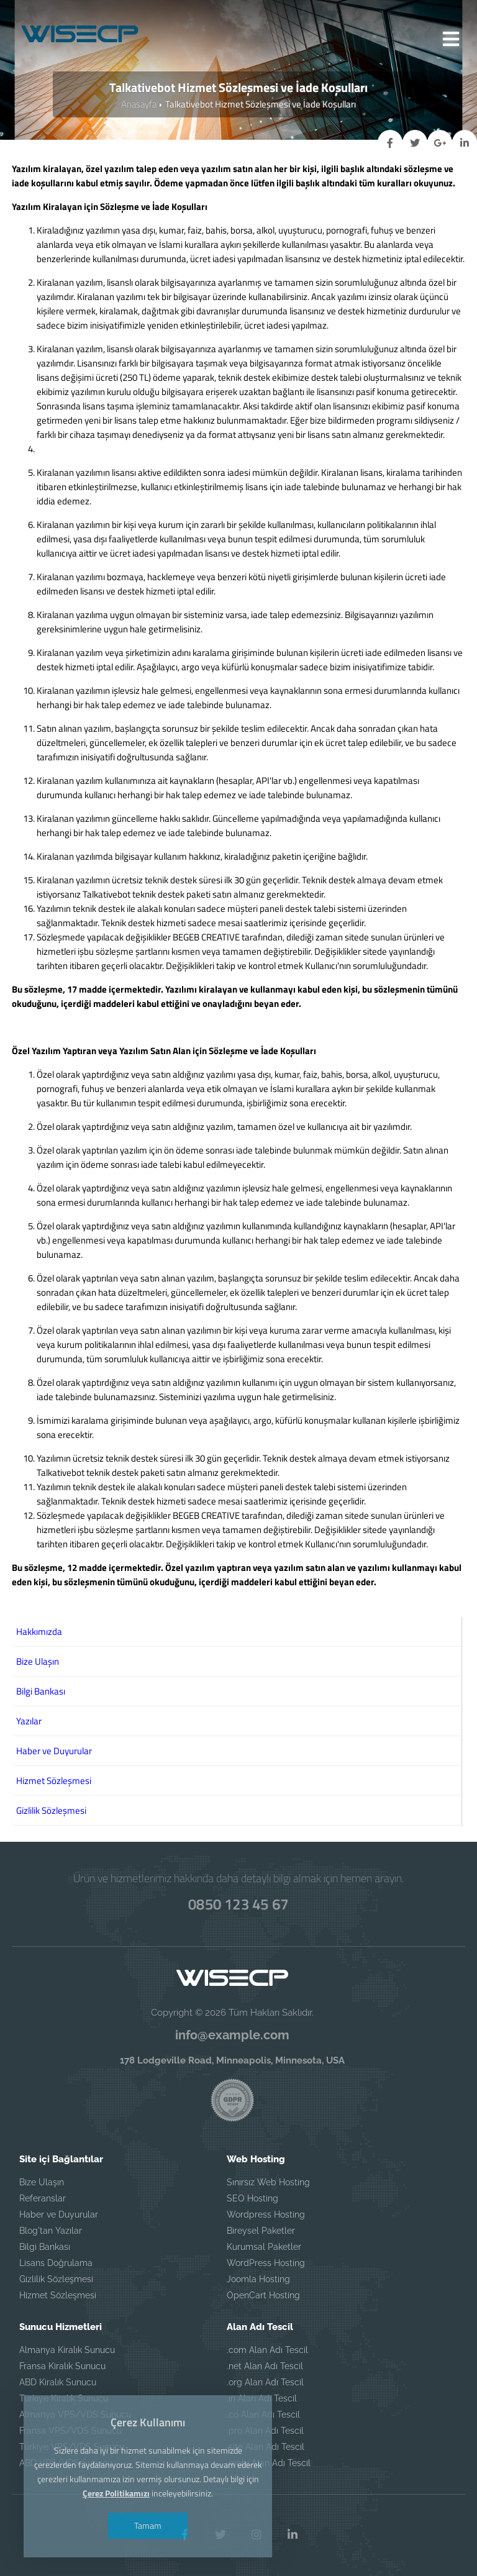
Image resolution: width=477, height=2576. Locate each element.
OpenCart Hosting (263, 2295)
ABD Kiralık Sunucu (57, 2382)
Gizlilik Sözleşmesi (56, 2279)
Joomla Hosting (258, 2279)
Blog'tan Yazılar (50, 2231)
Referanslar (42, 2198)
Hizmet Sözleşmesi (57, 2295)
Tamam (147, 2525)
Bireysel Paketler (261, 2231)
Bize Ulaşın (41, 2182)
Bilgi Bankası (44, 2247)
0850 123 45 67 (238, 1903)
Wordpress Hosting (266, 2214)
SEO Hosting (252, 2198)
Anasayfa (139, 104)
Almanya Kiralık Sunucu (67, 2350)
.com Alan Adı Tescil (267, 2350)
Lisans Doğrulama (56, 2263)
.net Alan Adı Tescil (265, 2366)
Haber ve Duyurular (58, 2214)
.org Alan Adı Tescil (265, 2382)
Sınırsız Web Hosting (268, 2182)
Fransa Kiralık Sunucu (62, 2366)
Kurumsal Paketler (264, 2247)
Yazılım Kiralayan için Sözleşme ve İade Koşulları (109, 206)
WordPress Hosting (266, 2263)
